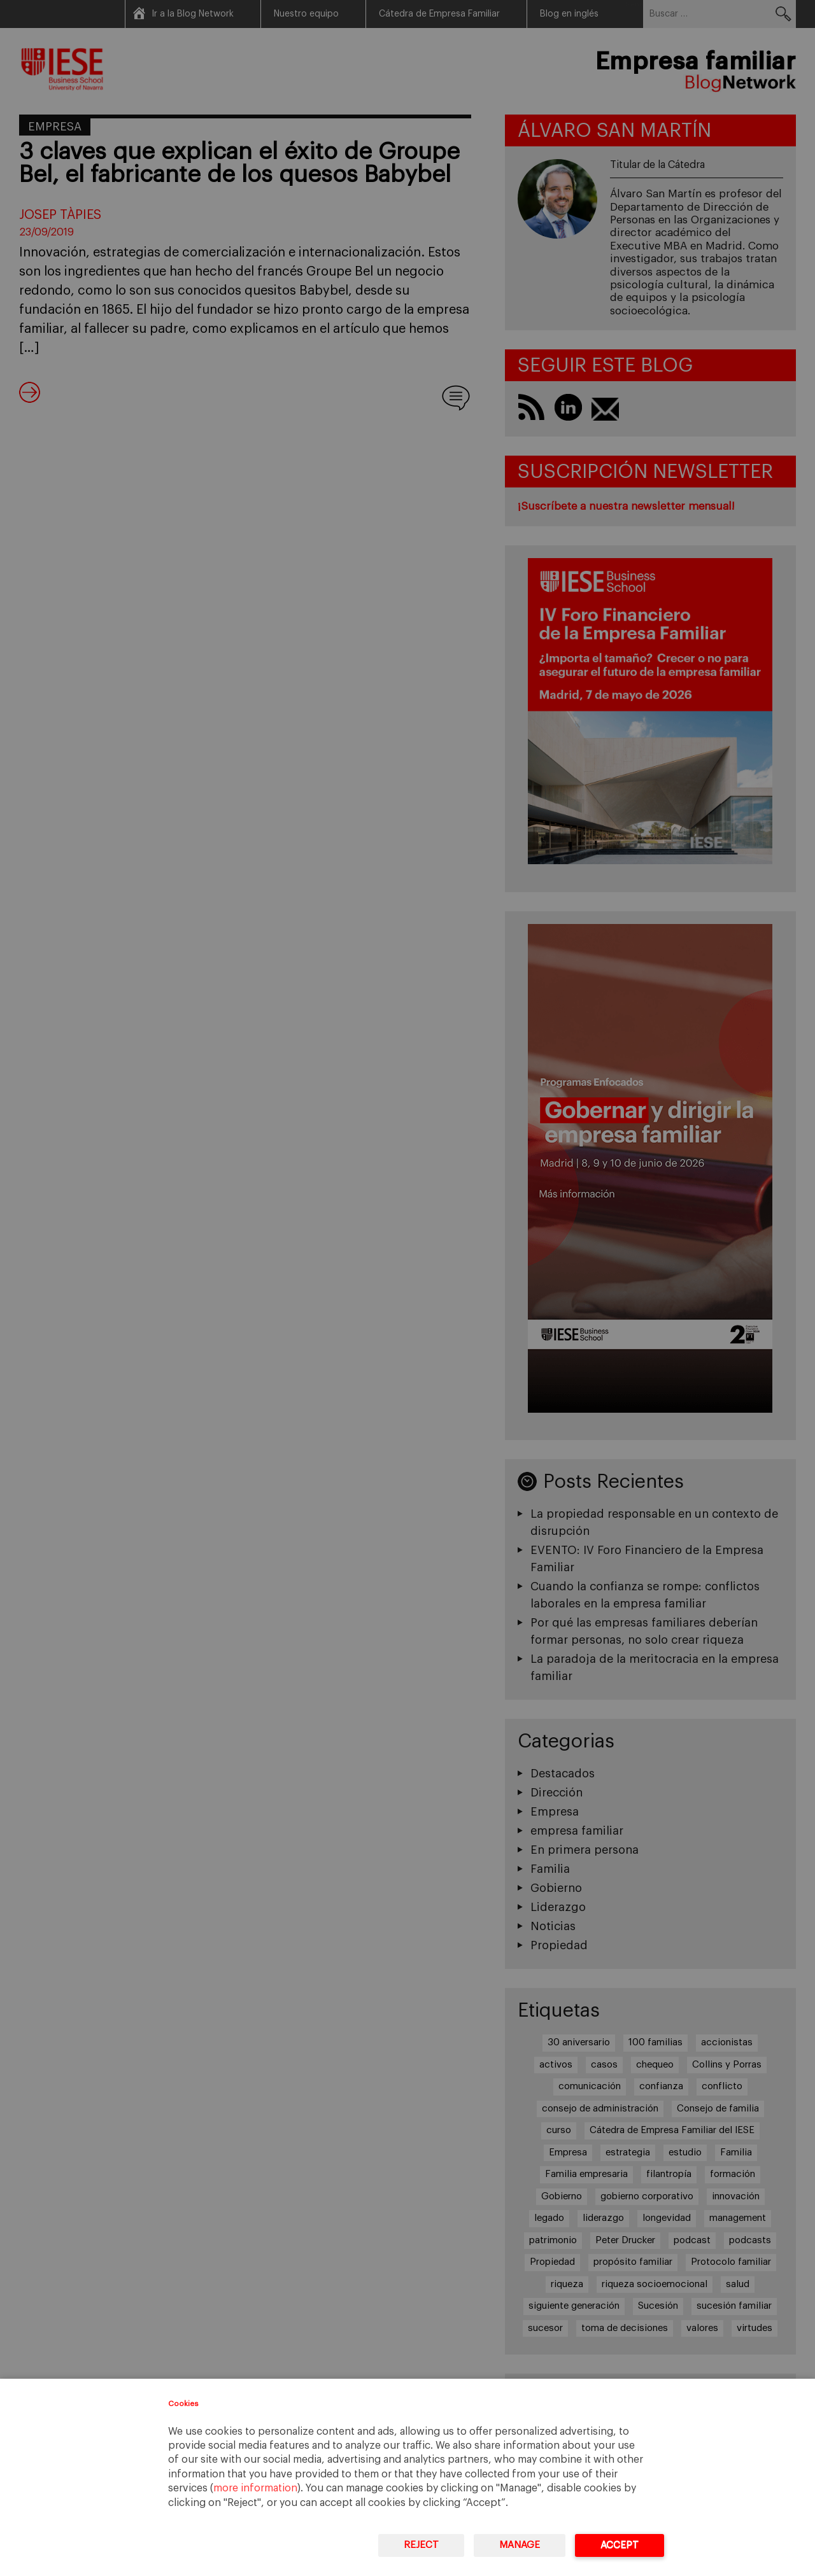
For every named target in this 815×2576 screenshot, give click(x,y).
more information (255, 2488)
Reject (421, 2545)
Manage (519, 2545)
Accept (619, 2545)
